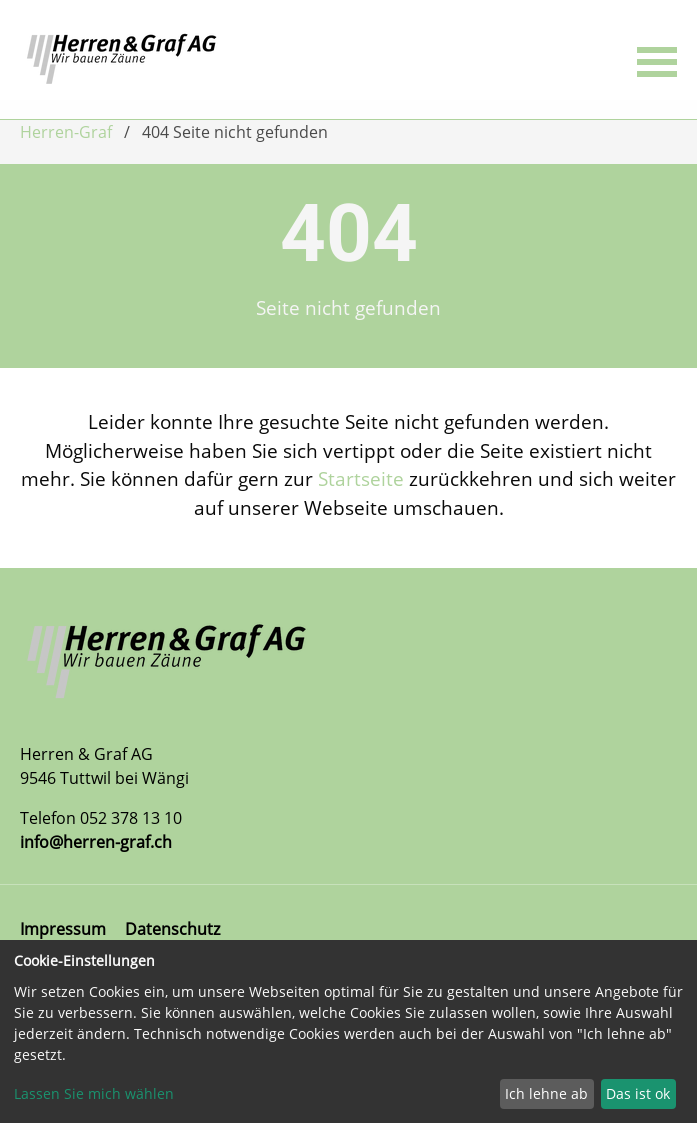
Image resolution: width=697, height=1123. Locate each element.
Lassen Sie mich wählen (94, 1093)
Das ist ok (638, 1093)
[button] (657, 60)
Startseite (361, 478)
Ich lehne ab (546, 1093)
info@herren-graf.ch (96, 842)
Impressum (63, 929)
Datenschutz (172, 929)
